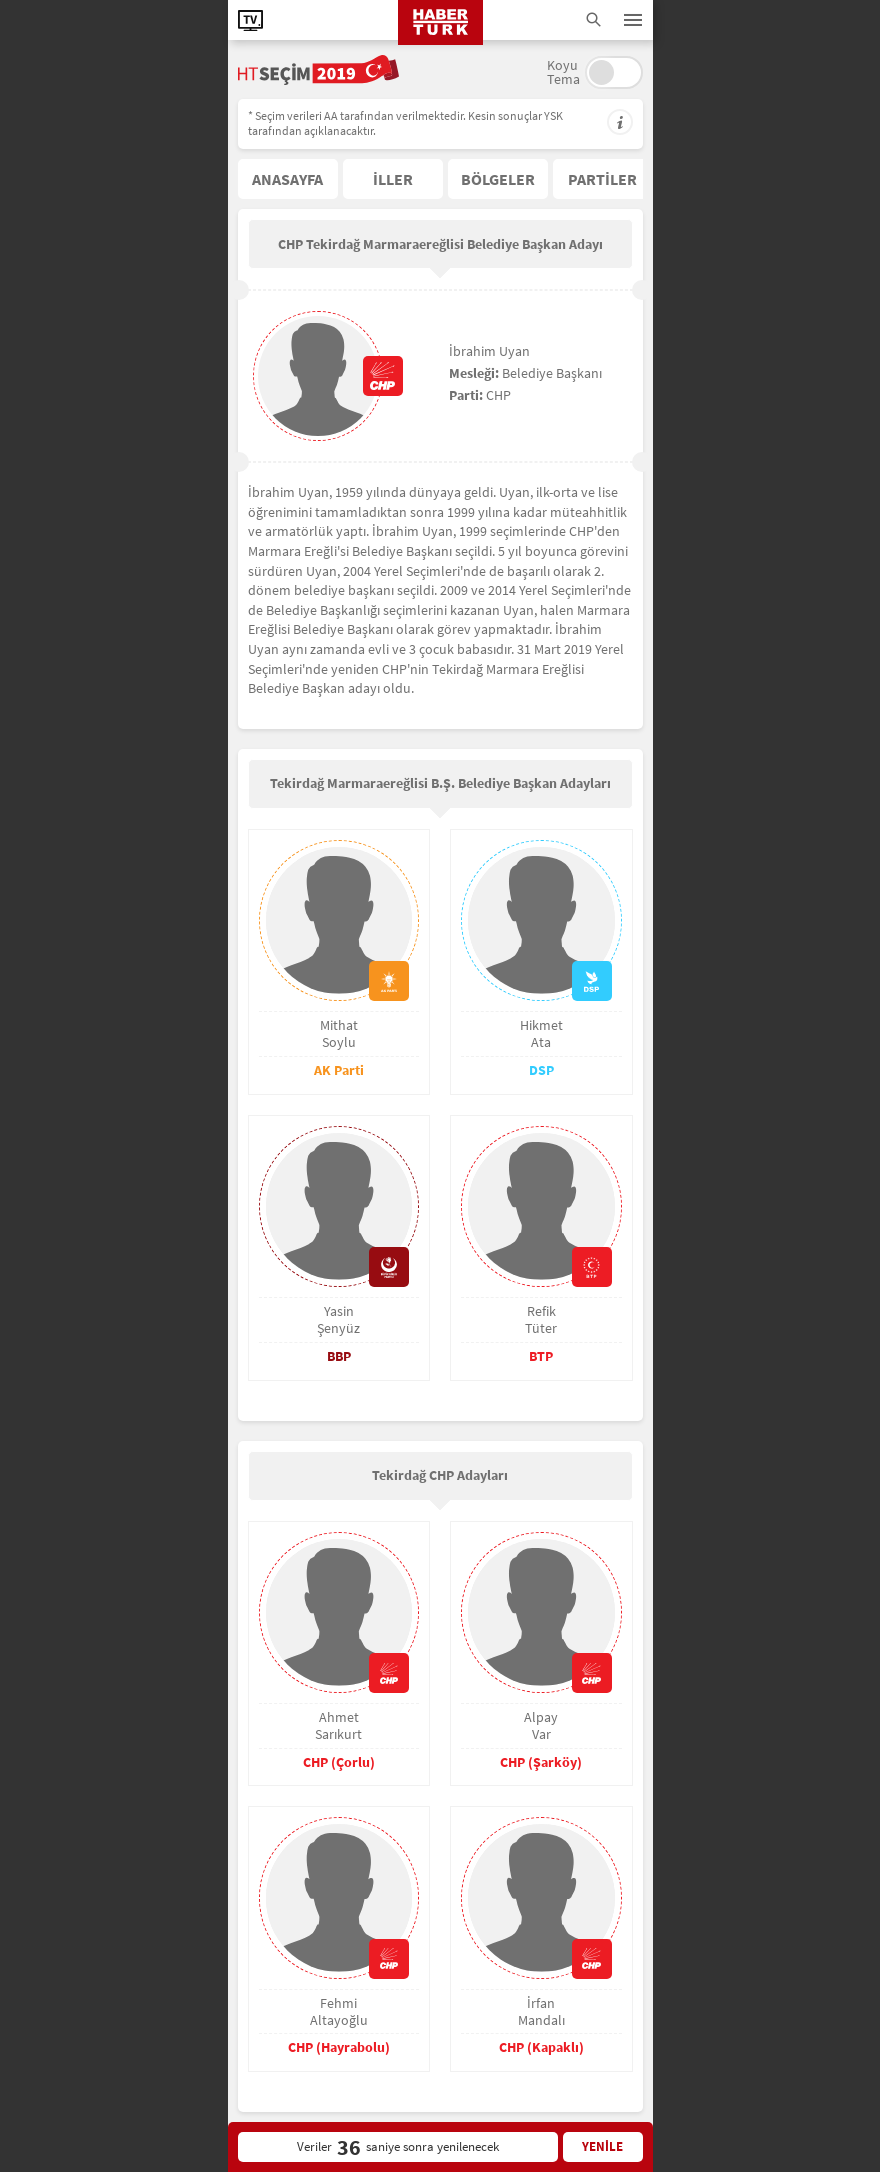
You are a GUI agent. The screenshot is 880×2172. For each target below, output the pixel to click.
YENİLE (602, 2146)
